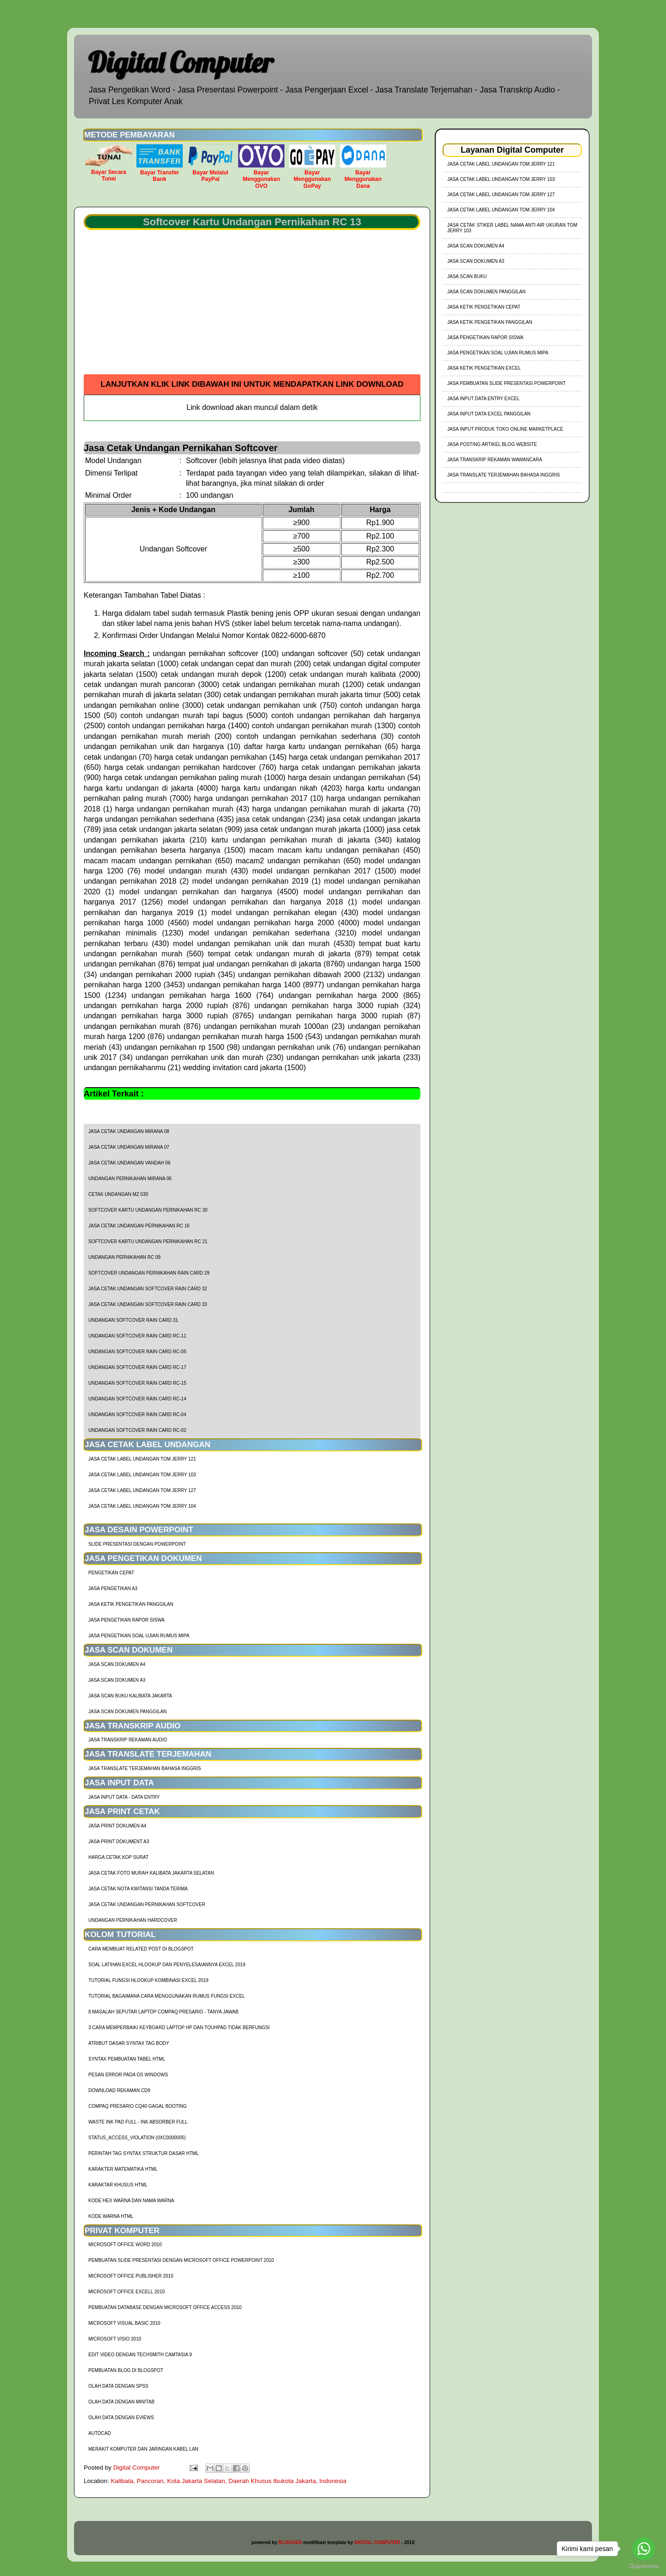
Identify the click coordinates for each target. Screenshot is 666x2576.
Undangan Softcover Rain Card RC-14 (137, 1398)
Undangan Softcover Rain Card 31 (133, 1320)
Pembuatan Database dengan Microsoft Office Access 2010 (164, 2307)
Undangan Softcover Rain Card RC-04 (137, 1414)
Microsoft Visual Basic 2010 (124, 2323)
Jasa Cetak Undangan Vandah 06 (129, 1162)
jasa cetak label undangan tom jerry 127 (142, 1490)
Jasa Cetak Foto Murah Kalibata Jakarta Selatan (151, 1873)
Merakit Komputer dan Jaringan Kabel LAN (143, 2449)
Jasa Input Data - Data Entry (124, 1797)
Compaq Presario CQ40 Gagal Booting (137, 2106)
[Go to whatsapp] (643, 2548)
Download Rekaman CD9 (119, 2090)
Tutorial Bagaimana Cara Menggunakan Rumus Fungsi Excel (166, 1996)
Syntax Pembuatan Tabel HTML (126, 2059)
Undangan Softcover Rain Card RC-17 (137, 1367)
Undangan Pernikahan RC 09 (124, 1257)
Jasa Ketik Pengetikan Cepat (483, 307)
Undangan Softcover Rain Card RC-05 (137, 1351)
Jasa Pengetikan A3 (112, 1588)
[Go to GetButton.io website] (644, 2567)
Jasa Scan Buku (467, 276)
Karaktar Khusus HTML (118, 2184)
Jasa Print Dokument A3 (118, 1841)
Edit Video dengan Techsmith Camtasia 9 (140, 2354)
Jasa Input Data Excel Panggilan (488, 413)
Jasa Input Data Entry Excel (483, 398)
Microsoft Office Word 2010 (125, 2244)
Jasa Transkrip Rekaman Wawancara (494, 459)
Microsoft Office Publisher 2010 (130, 2276)
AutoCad (99, 2433)
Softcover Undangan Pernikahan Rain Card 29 (149, 1273)
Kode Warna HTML (110, 2216)
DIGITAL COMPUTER (377, 2542)
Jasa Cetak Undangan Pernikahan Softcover (146, 1904)
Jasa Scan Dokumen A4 (116, 1664)
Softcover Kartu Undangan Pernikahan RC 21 (148, 1241)
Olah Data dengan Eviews (121, 2417)
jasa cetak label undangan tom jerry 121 (142, 1458)
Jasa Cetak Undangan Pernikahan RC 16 (139, 1225)
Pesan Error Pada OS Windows (128, 2074)
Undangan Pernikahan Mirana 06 (130, 1178)
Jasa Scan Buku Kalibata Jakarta (130, 1695)
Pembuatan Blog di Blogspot (125, 2370)
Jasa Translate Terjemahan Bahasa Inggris (144, 1768)
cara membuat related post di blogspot (141, 1948)
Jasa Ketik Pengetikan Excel (484, 368)
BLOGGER (290, 2542)
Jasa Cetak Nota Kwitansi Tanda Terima (138, 1888)
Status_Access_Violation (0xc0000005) (137, 2137)
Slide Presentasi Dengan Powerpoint (137, 1544)
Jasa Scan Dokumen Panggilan (127, 1711)
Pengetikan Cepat (111, 1572)
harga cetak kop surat (118, 1857)
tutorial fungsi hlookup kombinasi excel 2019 (148, 1980)
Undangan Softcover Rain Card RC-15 (137, 1383)
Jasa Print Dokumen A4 (117, 1825)
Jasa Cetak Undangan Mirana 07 (128, 1147)
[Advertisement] (252, 305)
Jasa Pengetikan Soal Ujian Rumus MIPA (138, 1635)
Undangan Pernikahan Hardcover (132, 1920)
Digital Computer (180, 62)
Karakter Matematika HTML (123, 2169)
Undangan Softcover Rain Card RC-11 (137, 1335)
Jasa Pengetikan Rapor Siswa (126, 1619)
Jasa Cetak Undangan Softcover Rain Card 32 (147, 1288)
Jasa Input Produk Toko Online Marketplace (505, 429)
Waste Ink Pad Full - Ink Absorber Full (138, 2121)
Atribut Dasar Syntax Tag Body (128, 2043)
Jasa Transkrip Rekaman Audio (127, 1739)
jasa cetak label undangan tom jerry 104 (142, 1506)
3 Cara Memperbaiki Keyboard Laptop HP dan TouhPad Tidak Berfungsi (179, 2027)
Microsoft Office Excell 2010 (126, 2291)
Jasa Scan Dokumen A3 (116, 1680)
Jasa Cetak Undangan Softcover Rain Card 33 (147, 1304)
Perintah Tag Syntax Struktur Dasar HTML (143, 2153)
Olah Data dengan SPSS (118, 2386)
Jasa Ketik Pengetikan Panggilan (130, 1604)
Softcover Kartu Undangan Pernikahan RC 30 (148, 1210)
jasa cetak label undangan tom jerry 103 (142, 1474)
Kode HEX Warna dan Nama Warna (131, 2200)
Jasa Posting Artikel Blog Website (492, 444)
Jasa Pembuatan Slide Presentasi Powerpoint (506, 383)
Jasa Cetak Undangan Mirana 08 (128, 1131)
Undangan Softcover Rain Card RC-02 (137, 1430)
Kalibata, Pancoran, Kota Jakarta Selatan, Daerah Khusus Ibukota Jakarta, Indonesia (229, 2480)
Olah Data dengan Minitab (121, 2401)
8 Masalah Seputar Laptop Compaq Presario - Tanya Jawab (163, 2011)
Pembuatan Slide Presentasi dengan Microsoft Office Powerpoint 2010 (181, 2260)
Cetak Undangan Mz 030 (118, 1194)
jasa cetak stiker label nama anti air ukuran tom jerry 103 (512, 228)
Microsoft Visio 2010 (114, 2338)
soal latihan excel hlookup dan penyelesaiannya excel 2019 (167, 1964)
